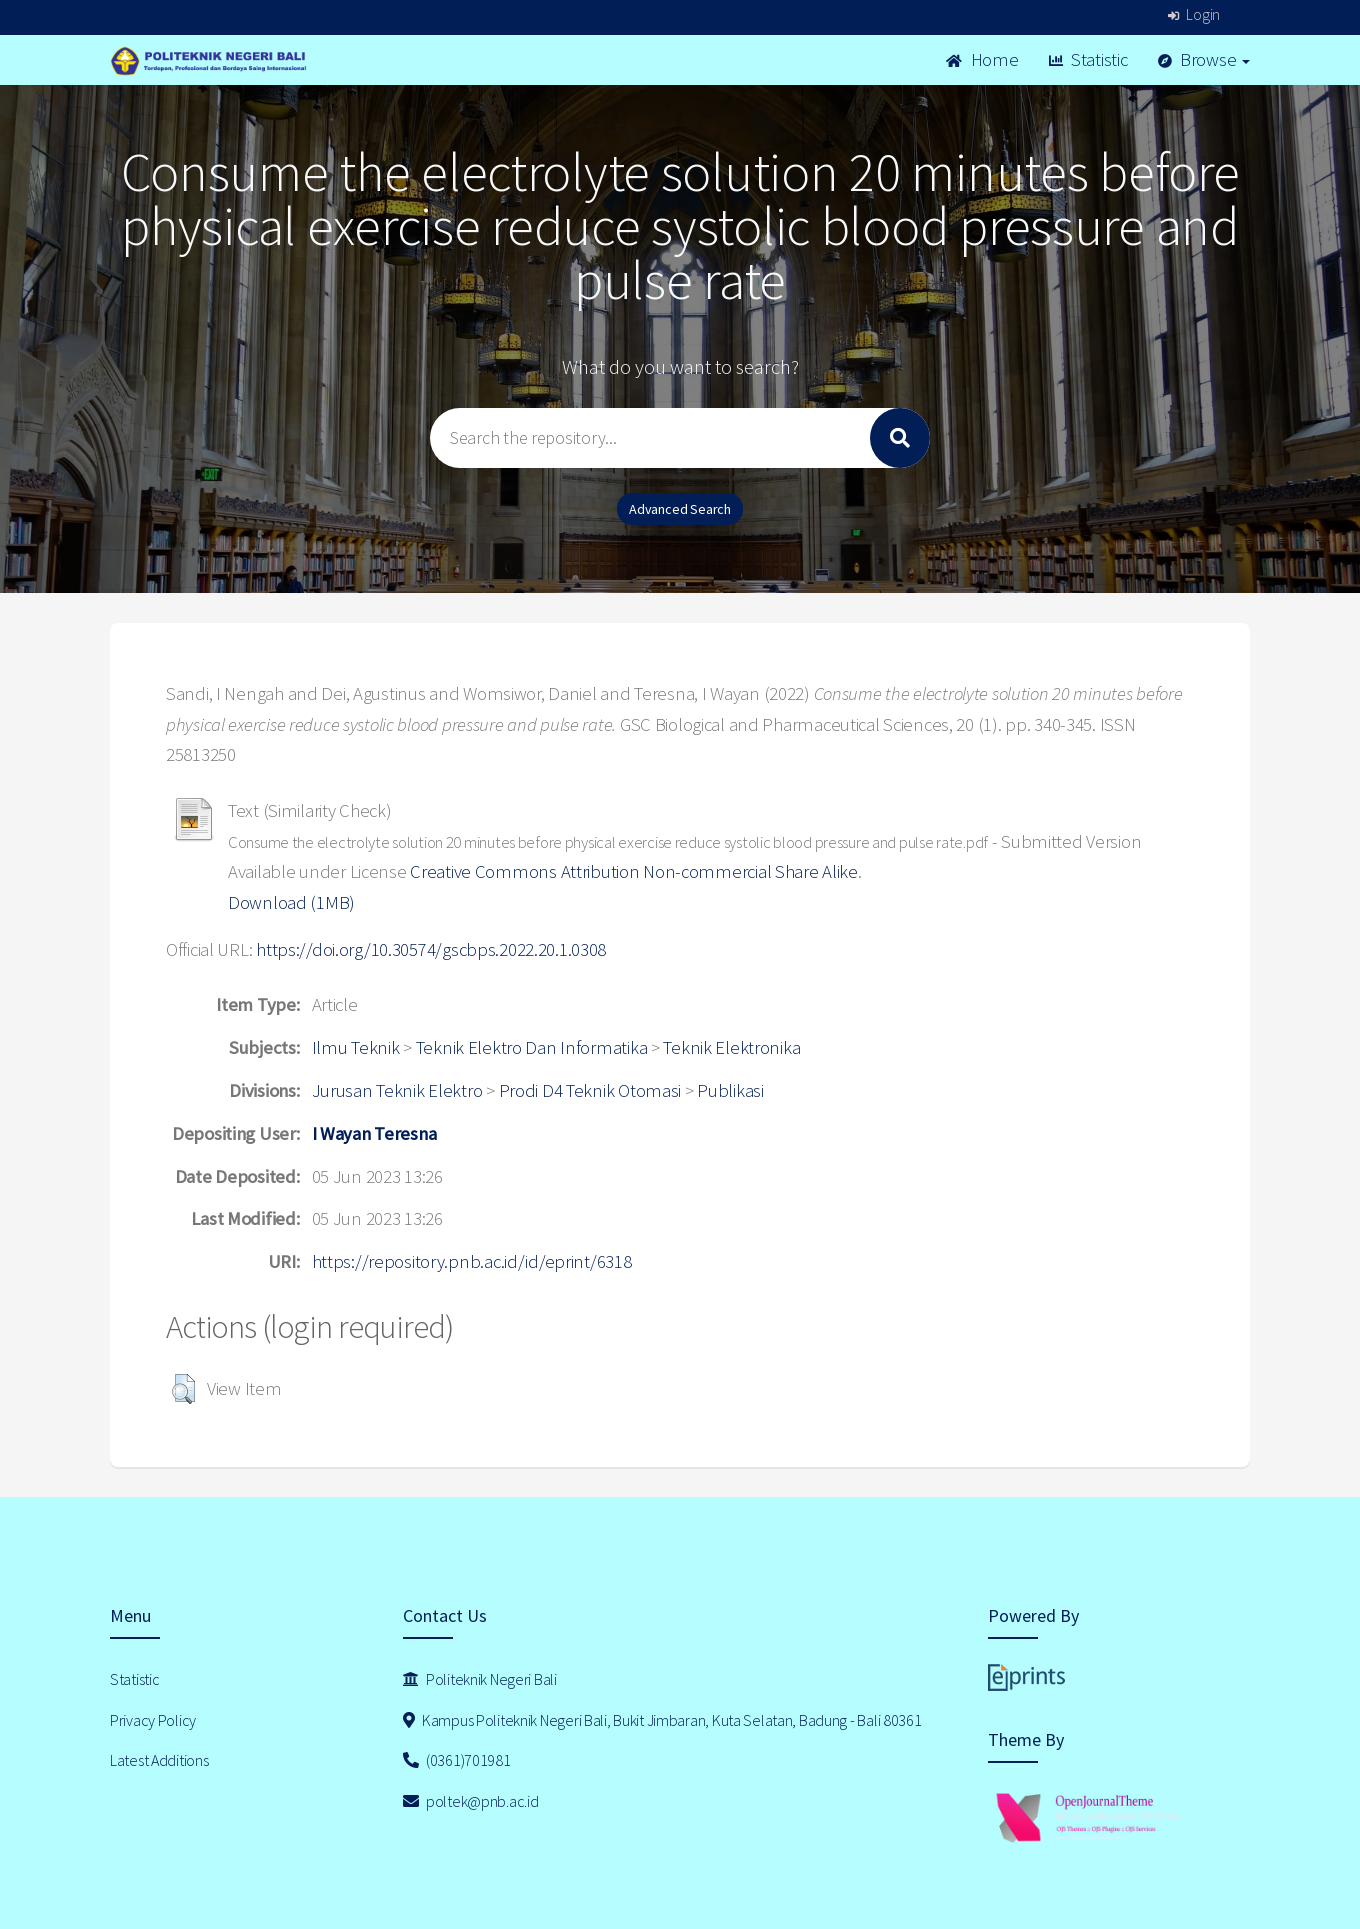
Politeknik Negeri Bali (480, 1679)
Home (982, 59)
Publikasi (730, 1090)
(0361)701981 (457, 1760)
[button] (183, 1389)
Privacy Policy (153, 1720)
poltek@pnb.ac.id (471, 1801)
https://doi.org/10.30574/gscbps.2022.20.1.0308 (431, 949)
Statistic (1088, 59)
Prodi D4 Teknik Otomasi (590, 1090)
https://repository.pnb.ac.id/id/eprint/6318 (472, 1261)
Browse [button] (1204, 59)
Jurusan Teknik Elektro (397, 1090)
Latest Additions (159, 1760)
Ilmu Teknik (356, 1047)
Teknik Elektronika (731, 1047)
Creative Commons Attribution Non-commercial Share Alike (634, 871)
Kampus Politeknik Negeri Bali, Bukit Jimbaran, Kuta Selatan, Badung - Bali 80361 (662, 1720)
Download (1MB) (291, 902)
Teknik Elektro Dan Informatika (532, 1047)
